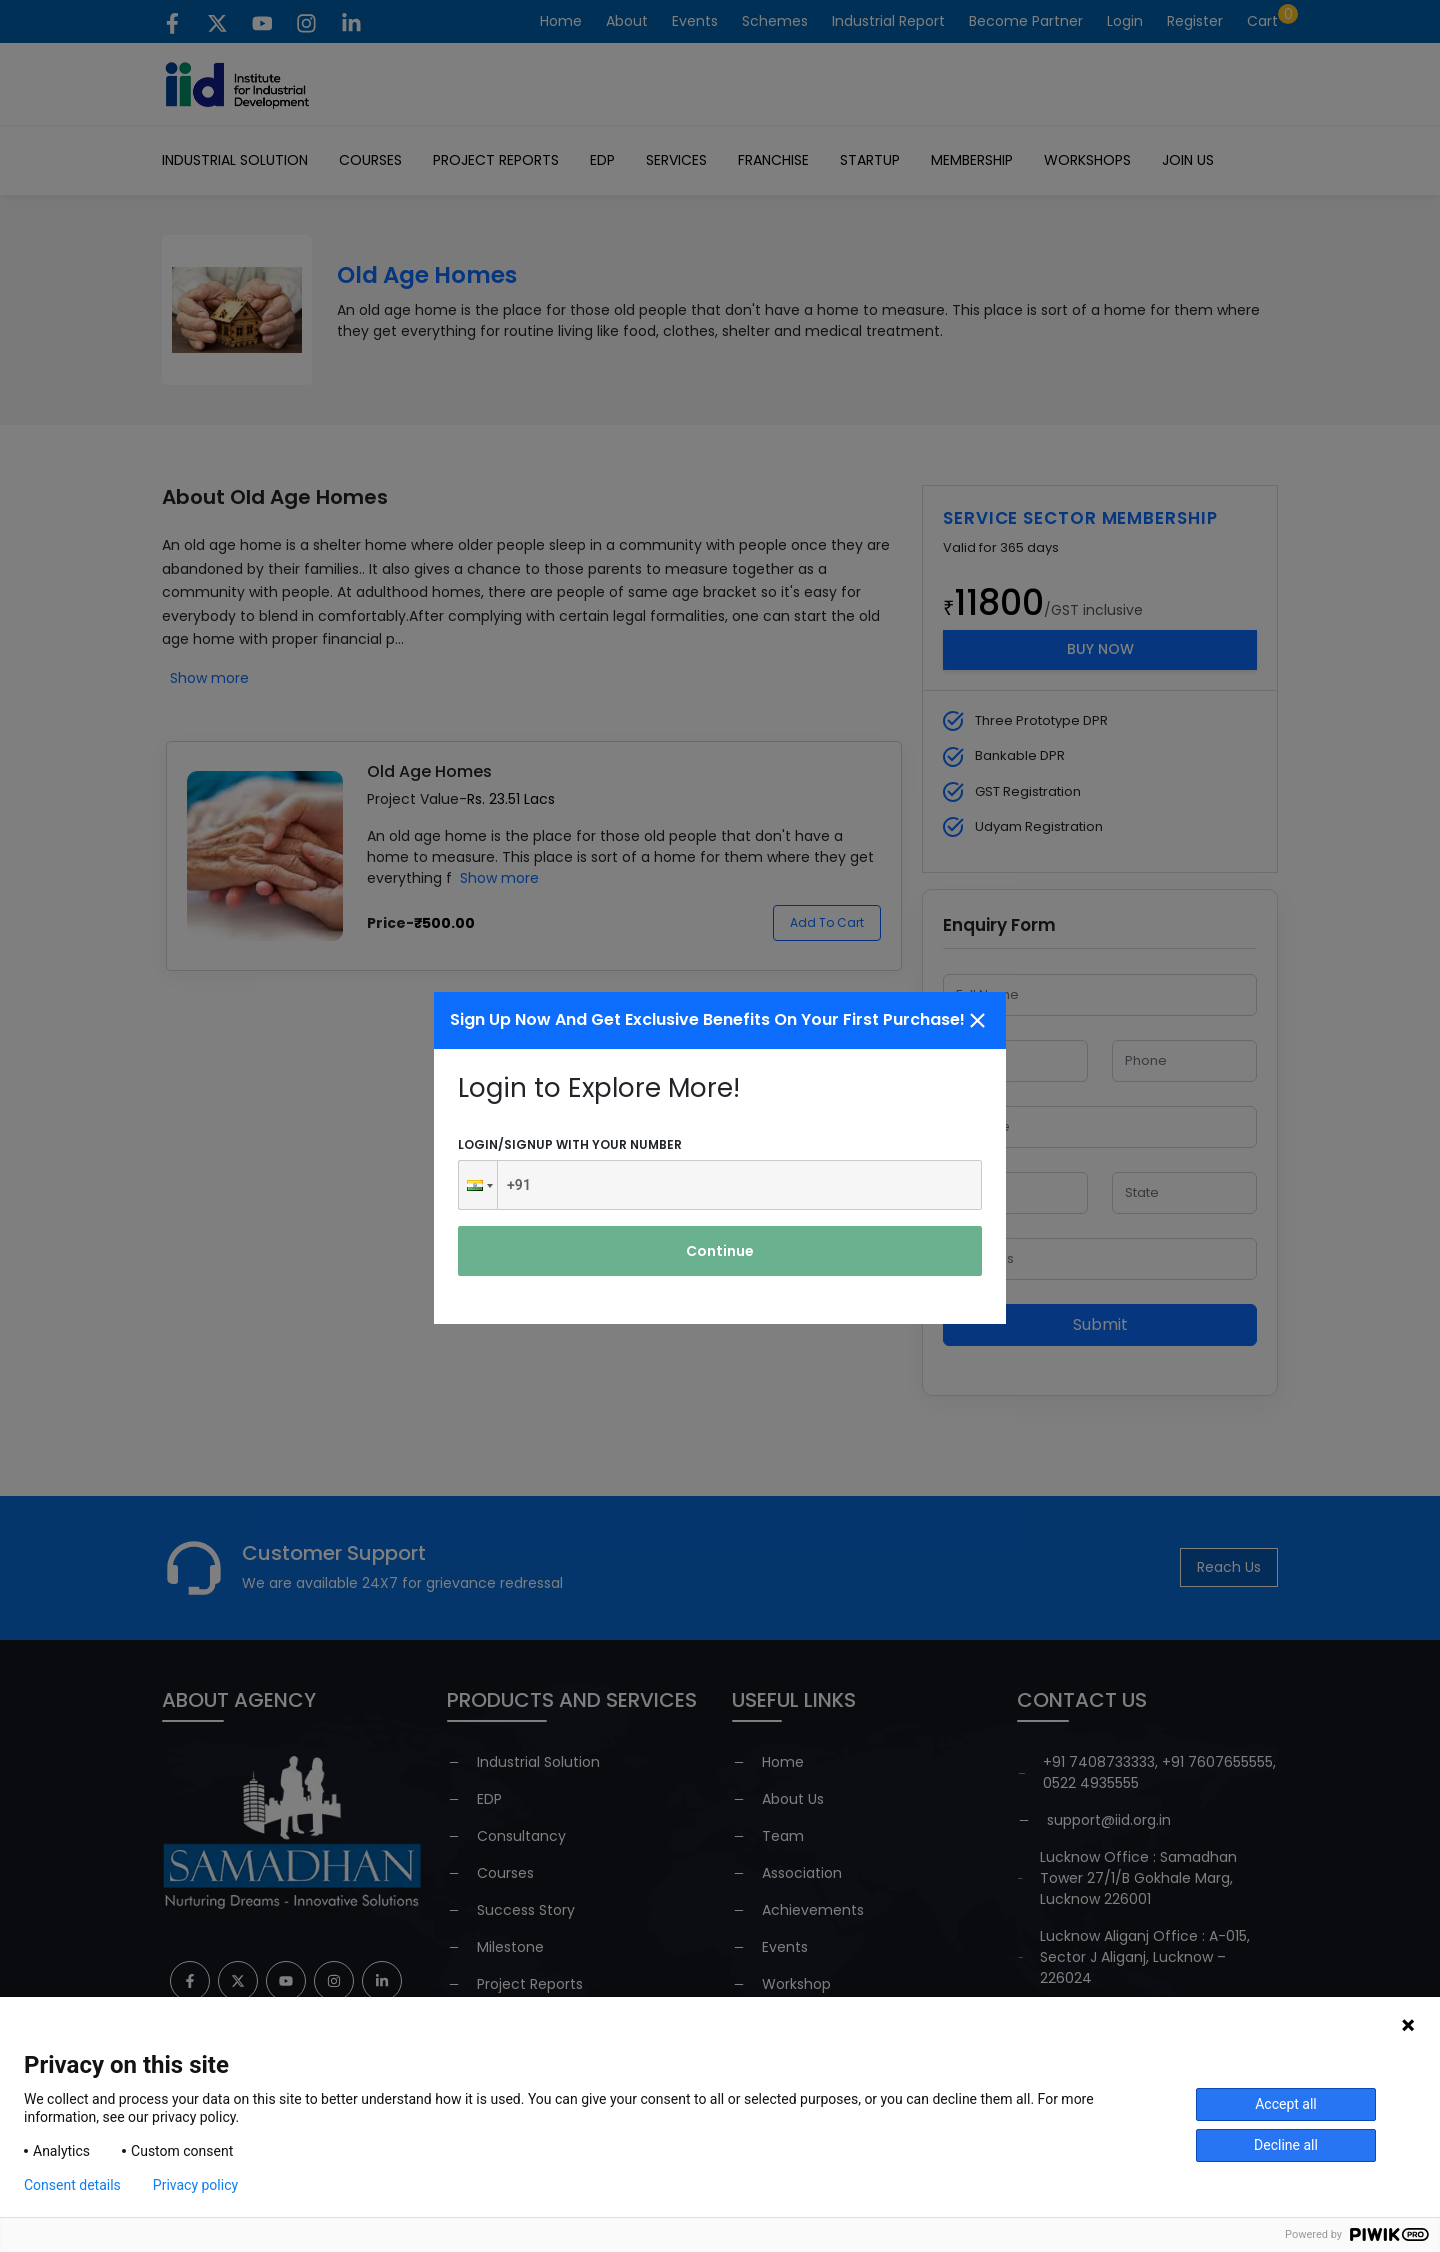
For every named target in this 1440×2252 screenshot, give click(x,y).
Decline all (1286, 2145)
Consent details (72, 2185)
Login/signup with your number (570, 1144)
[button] (478, 1185)
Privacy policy (195, 2185)
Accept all (1286, 2104)
